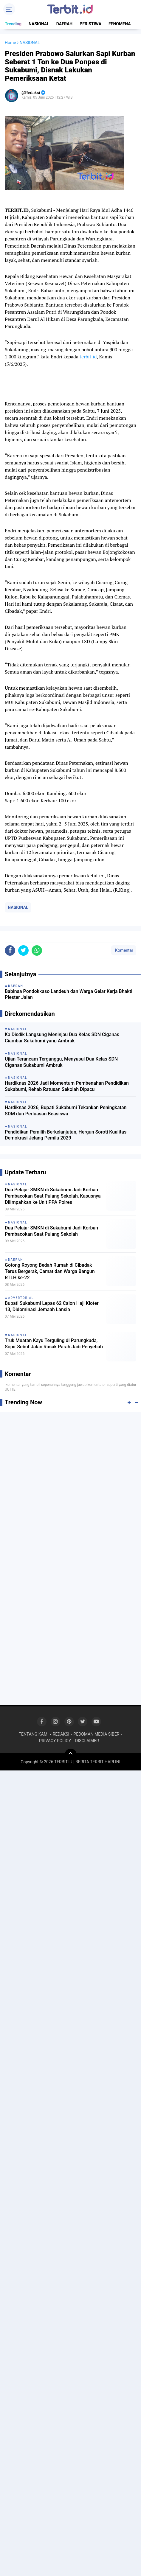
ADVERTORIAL (21, 1297)
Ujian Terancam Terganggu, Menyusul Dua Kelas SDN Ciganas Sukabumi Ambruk (61, 1062)
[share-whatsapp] (37, 950)
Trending (13, 23)
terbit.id (88, 356)
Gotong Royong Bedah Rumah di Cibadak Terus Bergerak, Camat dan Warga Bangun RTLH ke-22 (50, 1271)
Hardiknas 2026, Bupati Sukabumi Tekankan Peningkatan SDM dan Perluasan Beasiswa (65, 1111)
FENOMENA (120, 23)
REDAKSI (61, 1734)
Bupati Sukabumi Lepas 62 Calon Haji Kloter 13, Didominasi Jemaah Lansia (52, 1306)
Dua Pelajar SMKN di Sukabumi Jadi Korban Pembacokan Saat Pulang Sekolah (51, 1231)
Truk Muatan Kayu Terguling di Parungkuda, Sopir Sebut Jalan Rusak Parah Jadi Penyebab (54, 1344)
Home (10, 42)
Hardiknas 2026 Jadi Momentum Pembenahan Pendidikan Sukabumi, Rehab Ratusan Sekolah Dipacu (67, 1086)
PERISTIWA (90, 23)
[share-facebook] (10, 950)
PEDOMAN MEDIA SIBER (96, 1734)
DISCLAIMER (87, 1740)
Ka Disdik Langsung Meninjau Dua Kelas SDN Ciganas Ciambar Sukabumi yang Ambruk (62, 1038)
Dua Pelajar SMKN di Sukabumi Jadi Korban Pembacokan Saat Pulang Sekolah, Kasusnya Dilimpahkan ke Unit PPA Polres (53, 1196)
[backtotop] (71, 1755)
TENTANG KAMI (34, 1734)
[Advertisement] (70, 1488)
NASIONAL (39, 23)
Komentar (123, 950)
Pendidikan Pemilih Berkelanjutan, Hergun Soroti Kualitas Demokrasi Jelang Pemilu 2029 (65, 1135)
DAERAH (64, 23)
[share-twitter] (23, 950)
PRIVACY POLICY (55, 1740)
